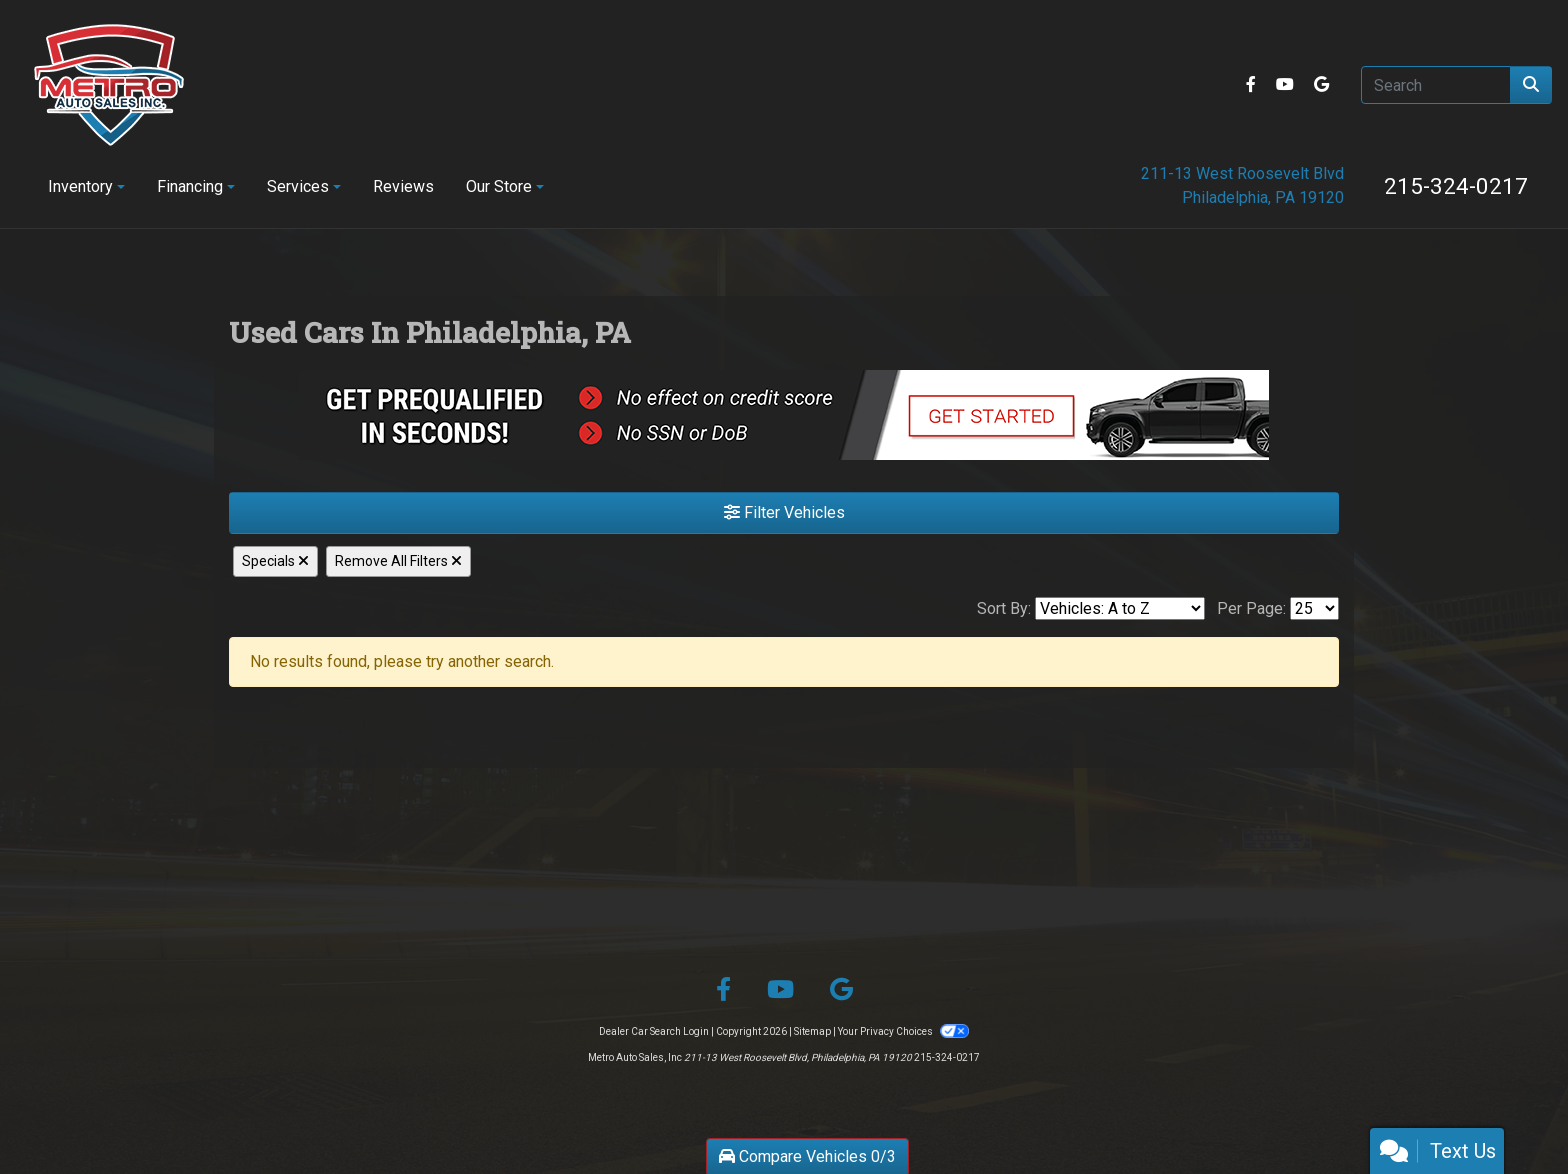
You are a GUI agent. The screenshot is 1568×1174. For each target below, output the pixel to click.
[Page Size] (1314, 608)
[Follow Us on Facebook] (1253, 84)
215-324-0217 (1456, 186)
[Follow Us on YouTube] (1287, 84)
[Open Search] (1436, 85)
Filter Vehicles (784, 512)
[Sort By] (1120, 608)
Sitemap (812, 1031)
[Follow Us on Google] (1321, 84)
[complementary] (1508, 1114)
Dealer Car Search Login (654, 1031)
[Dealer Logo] (108, 85)
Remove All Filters (398, 561)
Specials (275, 561)
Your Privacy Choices (903, 1031)
